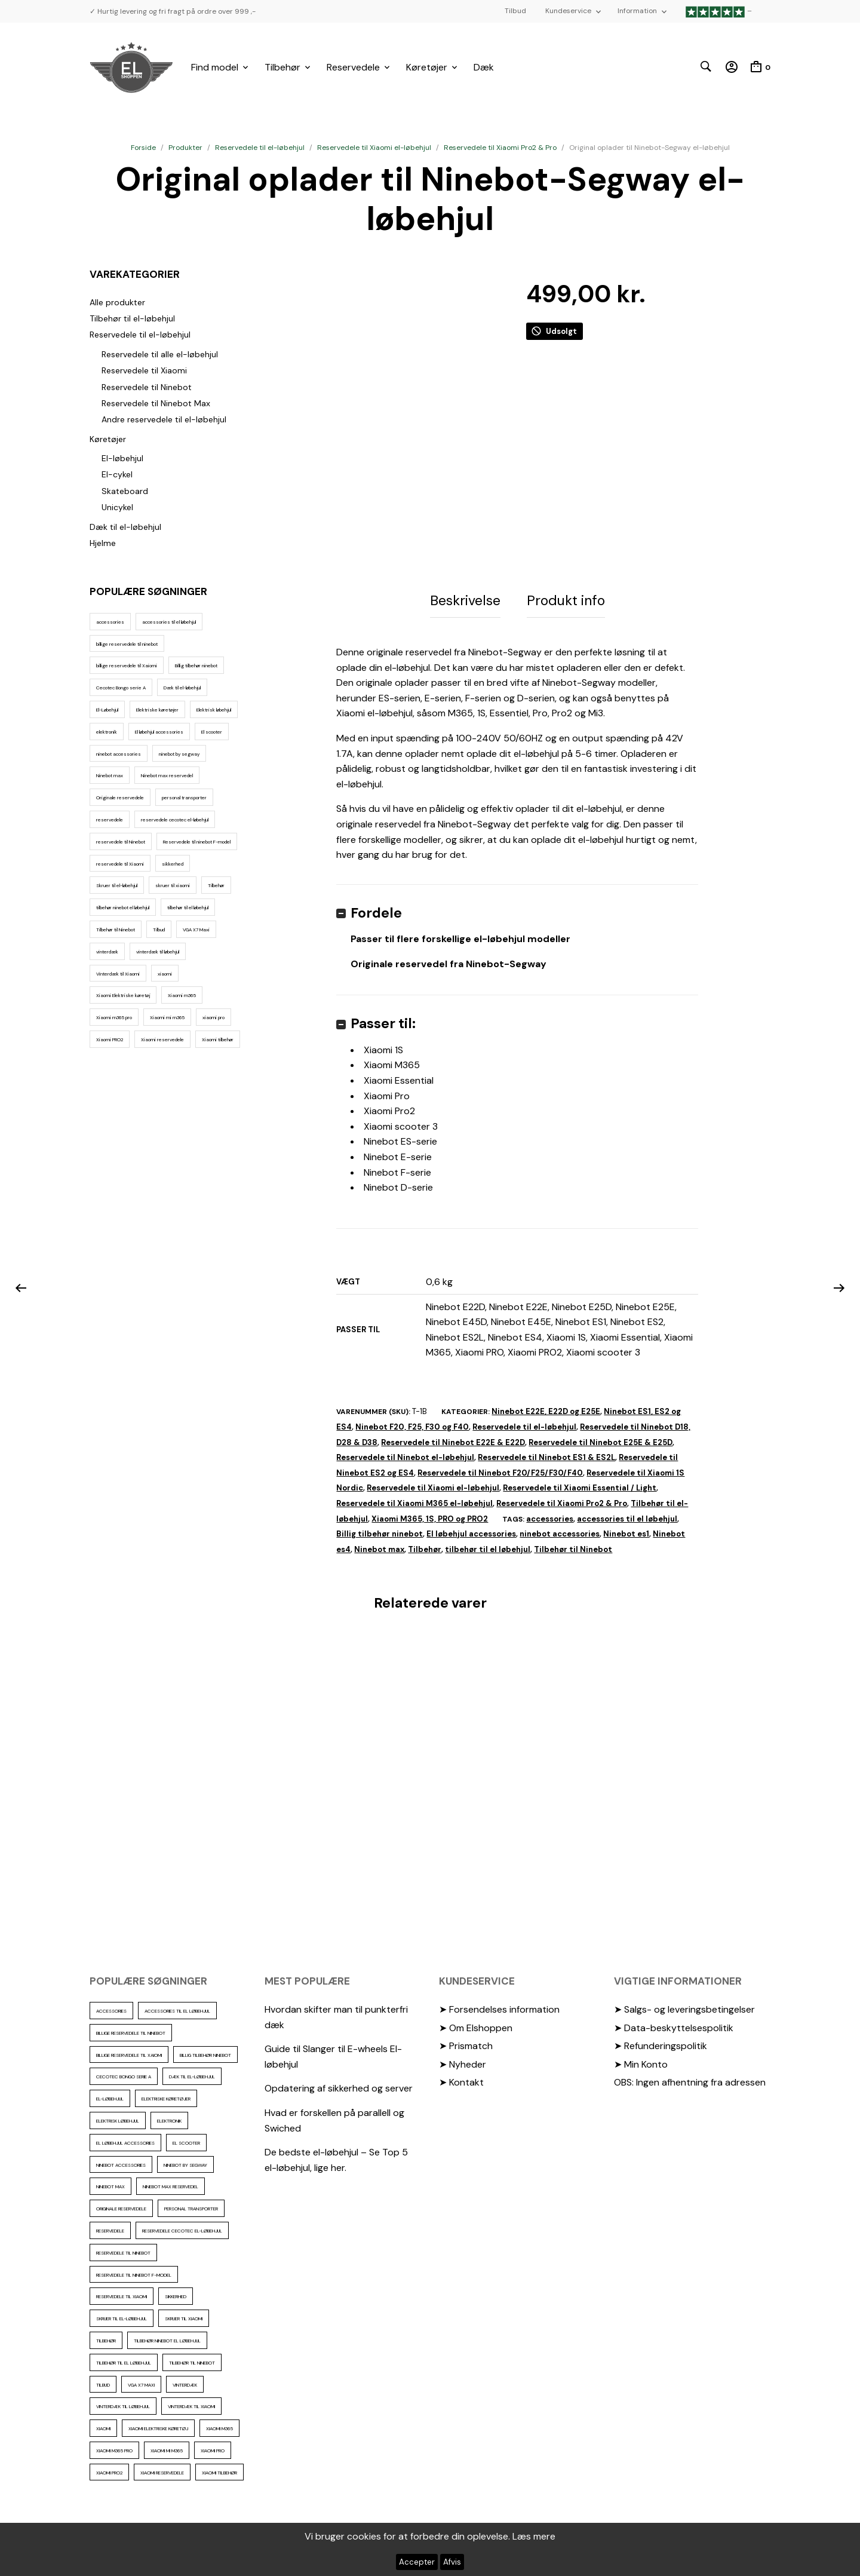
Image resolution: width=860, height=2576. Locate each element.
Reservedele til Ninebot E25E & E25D (600, 1438)
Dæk (484, 67)
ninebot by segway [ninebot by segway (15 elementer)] (179, 754)
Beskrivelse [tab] (465, 599)
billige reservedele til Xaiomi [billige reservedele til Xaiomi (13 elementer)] (126, 665)
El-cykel (117, 474)
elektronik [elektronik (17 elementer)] (106, 732)
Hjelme (103, 543)
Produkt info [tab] (566, 599)
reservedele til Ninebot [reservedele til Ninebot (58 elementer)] (120, 842)
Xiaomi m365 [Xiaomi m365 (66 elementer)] (182, 995)
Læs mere (533, 2536)
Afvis (452, 2562)
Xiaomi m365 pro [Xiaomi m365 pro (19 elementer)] (114, 1017)
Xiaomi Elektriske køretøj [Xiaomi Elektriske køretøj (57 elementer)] (123, 995)
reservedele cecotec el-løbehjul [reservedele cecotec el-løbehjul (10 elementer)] (174, 820)
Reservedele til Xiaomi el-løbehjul (374, 147)
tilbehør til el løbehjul (487, 1545)
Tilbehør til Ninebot (573, 1545)
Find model (214, 67)
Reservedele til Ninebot (147, 387)
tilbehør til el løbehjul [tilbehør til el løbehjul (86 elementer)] (187, 907)
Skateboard (125, 491)
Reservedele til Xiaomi (144, 370)
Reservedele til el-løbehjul (260, 147)
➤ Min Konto (641, 2060)
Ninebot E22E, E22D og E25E (546, 1407)
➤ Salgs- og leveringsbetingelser (684, 2005)
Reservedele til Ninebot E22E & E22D (453, 1438)
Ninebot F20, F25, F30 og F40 (412, 1423)
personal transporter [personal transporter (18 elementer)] (184, 798)
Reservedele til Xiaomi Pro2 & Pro (500, 147)
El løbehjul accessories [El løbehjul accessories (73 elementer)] (159, 732)
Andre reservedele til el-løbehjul (164, 419)
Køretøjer (426, 67)
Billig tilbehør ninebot (379, 1530)
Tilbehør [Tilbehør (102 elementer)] (216, 885)
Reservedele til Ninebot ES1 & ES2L (546, 1453)
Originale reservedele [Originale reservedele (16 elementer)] (120, 798)
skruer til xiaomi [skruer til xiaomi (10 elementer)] (172, 885)
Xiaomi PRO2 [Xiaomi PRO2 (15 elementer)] (109, 1039)
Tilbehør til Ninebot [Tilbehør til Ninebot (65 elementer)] (115, 930)
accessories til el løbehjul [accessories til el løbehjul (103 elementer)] (169, 622)
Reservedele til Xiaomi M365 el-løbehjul (414, 1499)
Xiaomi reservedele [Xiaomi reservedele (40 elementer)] (162, 1039)
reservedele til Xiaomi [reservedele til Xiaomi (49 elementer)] (120, 864)
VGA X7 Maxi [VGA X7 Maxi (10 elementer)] (196, 930)
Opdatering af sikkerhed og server (339, 2084)
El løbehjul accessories (471, 1530)
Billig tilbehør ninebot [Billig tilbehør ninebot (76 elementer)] (196, 665)
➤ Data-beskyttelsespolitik (673, 2023)
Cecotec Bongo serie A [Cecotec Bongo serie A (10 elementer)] (121, 688)
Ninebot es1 (626, 1530)
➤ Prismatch (466, 2041)
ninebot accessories (560, 1530)
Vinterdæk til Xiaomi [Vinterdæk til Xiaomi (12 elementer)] (118, 974)
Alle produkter (117, 302)
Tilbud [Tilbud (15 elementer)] (159, 930)
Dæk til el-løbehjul (125, 527)
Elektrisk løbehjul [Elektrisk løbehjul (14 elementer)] (213, 710)
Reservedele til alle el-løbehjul (160, 354)
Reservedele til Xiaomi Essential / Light (579, 1484)
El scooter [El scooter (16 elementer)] (211, 732)
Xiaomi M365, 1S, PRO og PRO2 (429, 1514)
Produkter (185, 147)
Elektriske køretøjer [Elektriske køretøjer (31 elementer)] (157, 710)
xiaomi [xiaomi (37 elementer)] (165, 974)
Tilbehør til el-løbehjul (132, 318)
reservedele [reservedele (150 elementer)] (109, 820)
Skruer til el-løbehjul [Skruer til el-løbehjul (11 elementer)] (116, 885)
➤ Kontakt (461, 2078)
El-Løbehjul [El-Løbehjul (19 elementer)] (107, 710)
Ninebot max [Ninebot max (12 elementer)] (109, 775)
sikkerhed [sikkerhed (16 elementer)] (172, 864)
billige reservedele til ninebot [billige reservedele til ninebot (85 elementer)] (127, 644)
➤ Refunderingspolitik (660, 2041)
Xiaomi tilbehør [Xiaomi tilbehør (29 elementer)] (218, 1039)
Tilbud (515, 11)
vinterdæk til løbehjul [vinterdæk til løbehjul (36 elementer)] (157, 952)
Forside (143, 147)
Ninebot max (379, 1545)
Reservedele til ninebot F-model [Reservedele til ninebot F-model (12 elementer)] (197, 842)
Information (637, 11)
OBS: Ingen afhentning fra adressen (690, 2078)
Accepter (417, 2562)
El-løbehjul (122, 458)
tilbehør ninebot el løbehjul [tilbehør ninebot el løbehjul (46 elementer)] (122, 907)
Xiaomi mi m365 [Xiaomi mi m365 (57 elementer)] (167, 1017)
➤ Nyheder (462, 2060)
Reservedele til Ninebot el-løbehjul (405, 1453)
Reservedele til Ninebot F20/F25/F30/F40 (500, 1469)
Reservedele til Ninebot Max (156, 403)
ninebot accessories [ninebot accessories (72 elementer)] (118, 754)
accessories (549, 1514)
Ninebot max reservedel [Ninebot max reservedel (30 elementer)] (167, 775)
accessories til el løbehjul (627, 1514)
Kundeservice (568, 11)
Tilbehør (282, 67)
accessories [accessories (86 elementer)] (110, 622)
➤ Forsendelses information (499, 2005)
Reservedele (353, 67)
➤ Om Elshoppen (475, 2023)
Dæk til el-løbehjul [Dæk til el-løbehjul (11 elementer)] (182, 688)
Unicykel (117, 507)
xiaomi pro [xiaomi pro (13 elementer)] (213, 1017)
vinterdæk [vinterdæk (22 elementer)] (107, 952)
